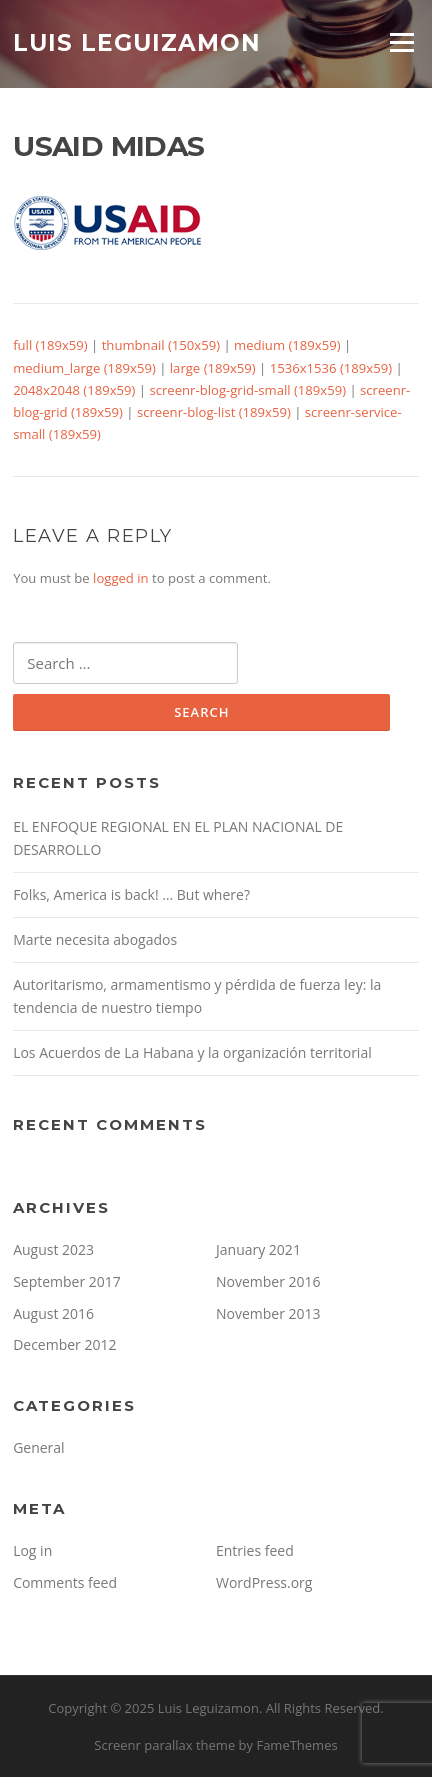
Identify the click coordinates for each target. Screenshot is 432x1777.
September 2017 (67, 1281)
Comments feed (65, 1582)
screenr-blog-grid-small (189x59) (247, 390)
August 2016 (53, 1313)
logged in (121, 578)
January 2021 (258, 1249)
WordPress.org (264, 1582)
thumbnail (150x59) (161, 345)
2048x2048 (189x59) (74, 390)
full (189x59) (50, 345)
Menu (401, 42)
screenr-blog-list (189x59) (214, 412)
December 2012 (64, 1344)
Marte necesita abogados (95, 939)
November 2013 (268, 1313)
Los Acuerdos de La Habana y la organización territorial (192, 1052)
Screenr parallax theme (164, 1745)
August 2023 (53, 1249)
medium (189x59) (287, 345)
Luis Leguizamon (137, 42)
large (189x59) (213, 368)
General (39, 1447)
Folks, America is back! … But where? (131, 894)
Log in (32, 1550)
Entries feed (255, 1550)
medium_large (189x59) (84, 368)
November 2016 (268, 1281)
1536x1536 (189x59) (331, 368)
